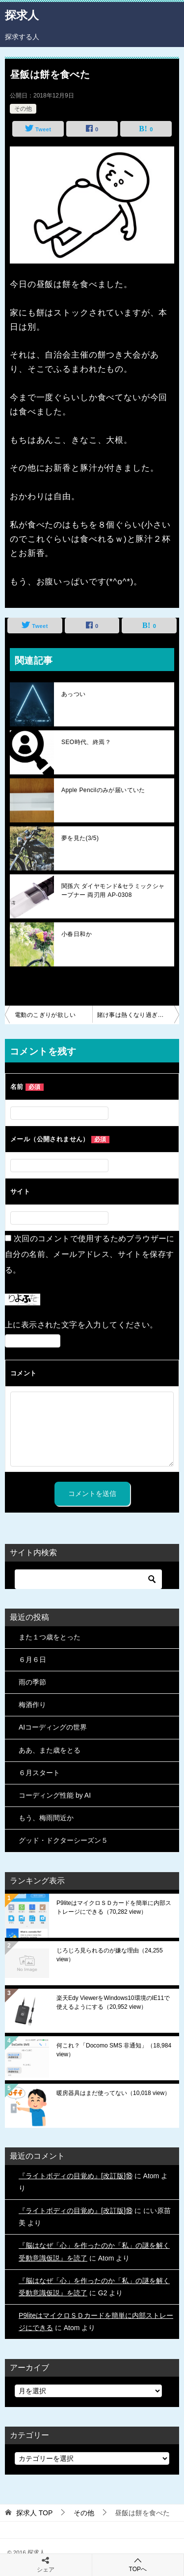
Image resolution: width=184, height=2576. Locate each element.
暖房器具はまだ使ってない (113, 2093)
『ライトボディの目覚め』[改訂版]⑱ (75, 2176)
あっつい (73, 694)
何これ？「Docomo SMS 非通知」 (113, 2050)
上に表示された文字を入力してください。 (81, 1325)
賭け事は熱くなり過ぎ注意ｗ (136, 1014)
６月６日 (32, 1659)
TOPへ (138, 2564)
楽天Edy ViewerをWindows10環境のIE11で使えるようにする (113, 2002)
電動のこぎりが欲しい (45, 1014)
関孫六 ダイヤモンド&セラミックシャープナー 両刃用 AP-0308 (113, 890)
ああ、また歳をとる (49, 1750)
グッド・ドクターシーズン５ (63, 1840)
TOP (34, 2513)
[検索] (88, 1579)
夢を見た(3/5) (80, 838)
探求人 (22, 14)
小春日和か (76, 934)
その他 (23, 108)
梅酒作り (32, 1705)
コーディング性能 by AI (55, 1795)
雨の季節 (32, 1682)
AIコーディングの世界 (53, 1727)
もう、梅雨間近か (46, 1818)
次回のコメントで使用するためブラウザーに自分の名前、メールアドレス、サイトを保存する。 (90, 1254)
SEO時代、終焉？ (86, 742)
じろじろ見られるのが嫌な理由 (109, 1955)
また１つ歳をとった (49, 1637)
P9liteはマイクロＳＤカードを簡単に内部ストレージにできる (113, 1907)
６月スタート (39, 1773)
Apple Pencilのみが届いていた (103, 790)
